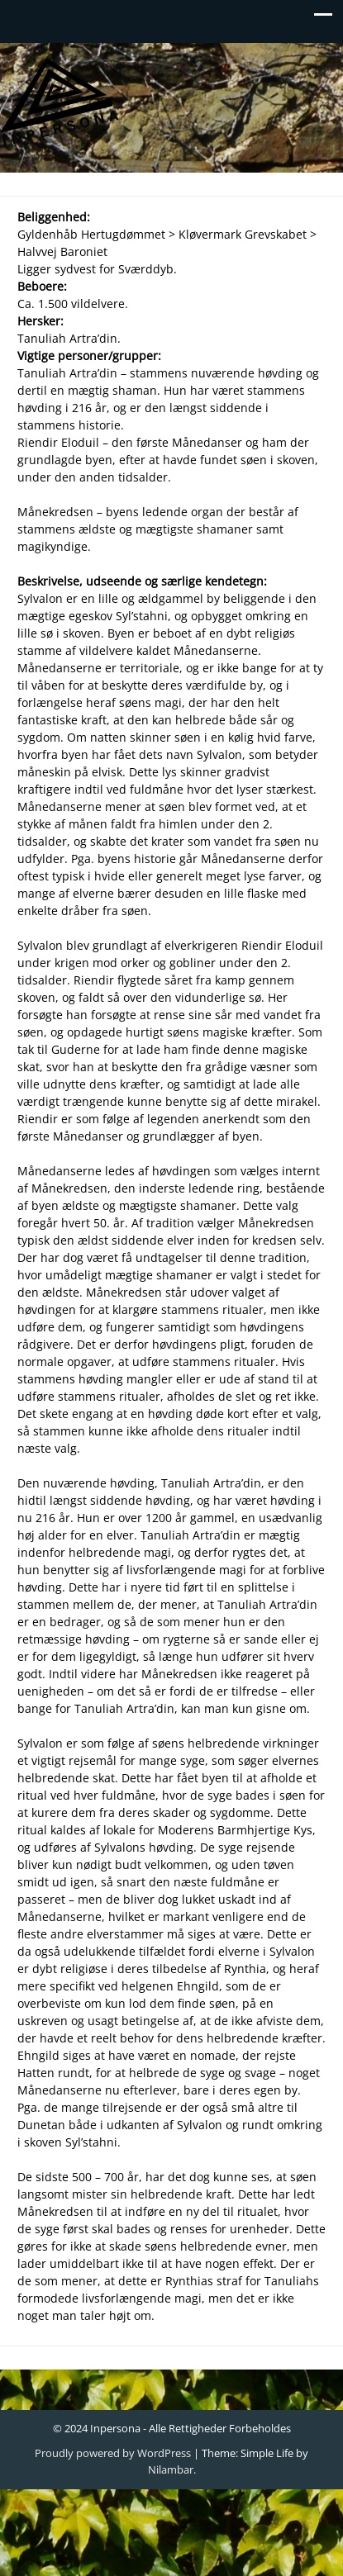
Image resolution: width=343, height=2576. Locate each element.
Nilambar (170, 2469)
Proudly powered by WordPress (113, 2453)
